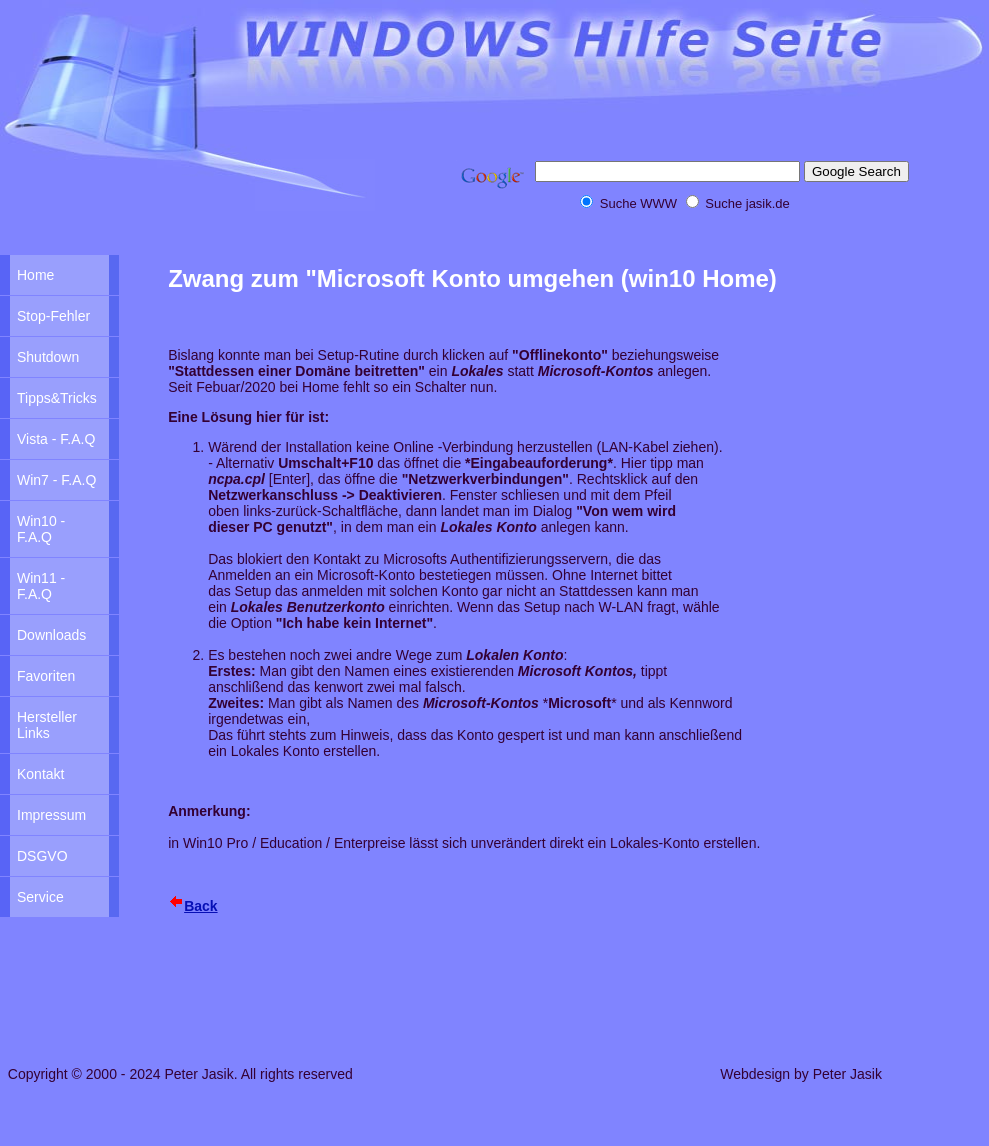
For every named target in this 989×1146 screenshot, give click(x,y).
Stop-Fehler (53, 316)
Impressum (51, 815)
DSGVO (42, 856)
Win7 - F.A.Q (56, 480)
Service (40, 897)
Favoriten (46, 676)
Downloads (51, 635)
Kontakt (40, 774)
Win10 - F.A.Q (41, 529)
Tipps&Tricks (57, 398)
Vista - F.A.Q (56, 439)
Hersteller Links (47, 725)
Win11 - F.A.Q (41, 586)
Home (35, 275)
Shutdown (48, 357)
